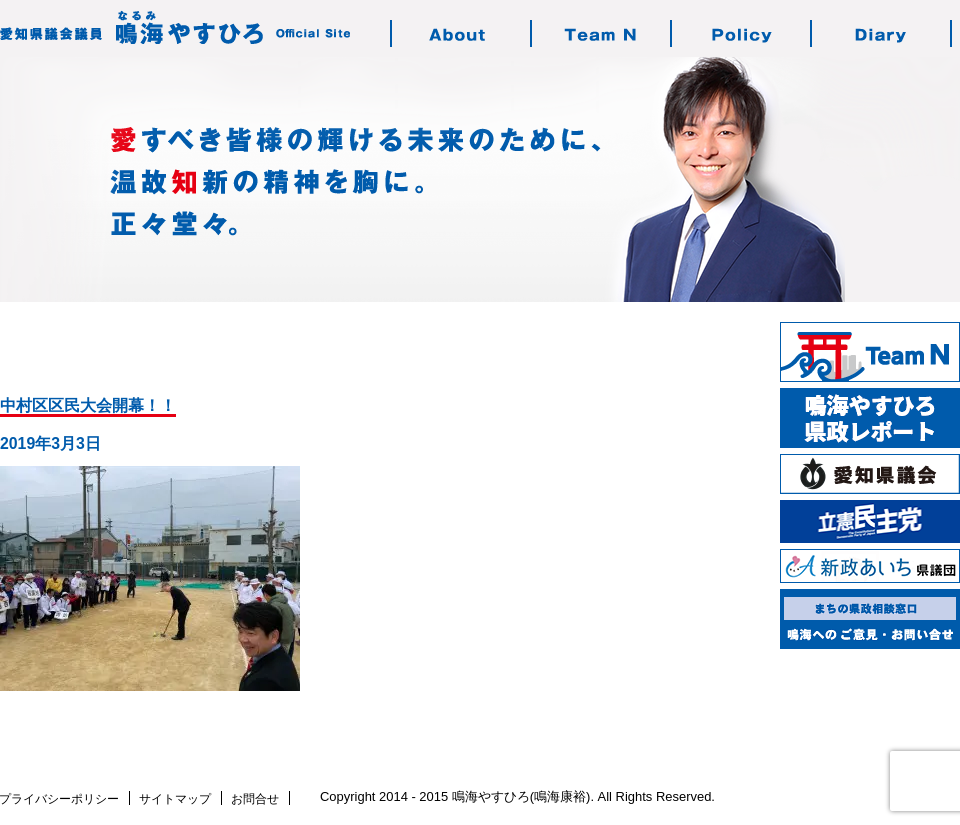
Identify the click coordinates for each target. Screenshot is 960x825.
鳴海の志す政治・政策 (742, 33)
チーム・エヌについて (602, 33)
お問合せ (255, 799)
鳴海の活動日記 (882, 33)
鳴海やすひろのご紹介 (462, 33)
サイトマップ (175, 799)
